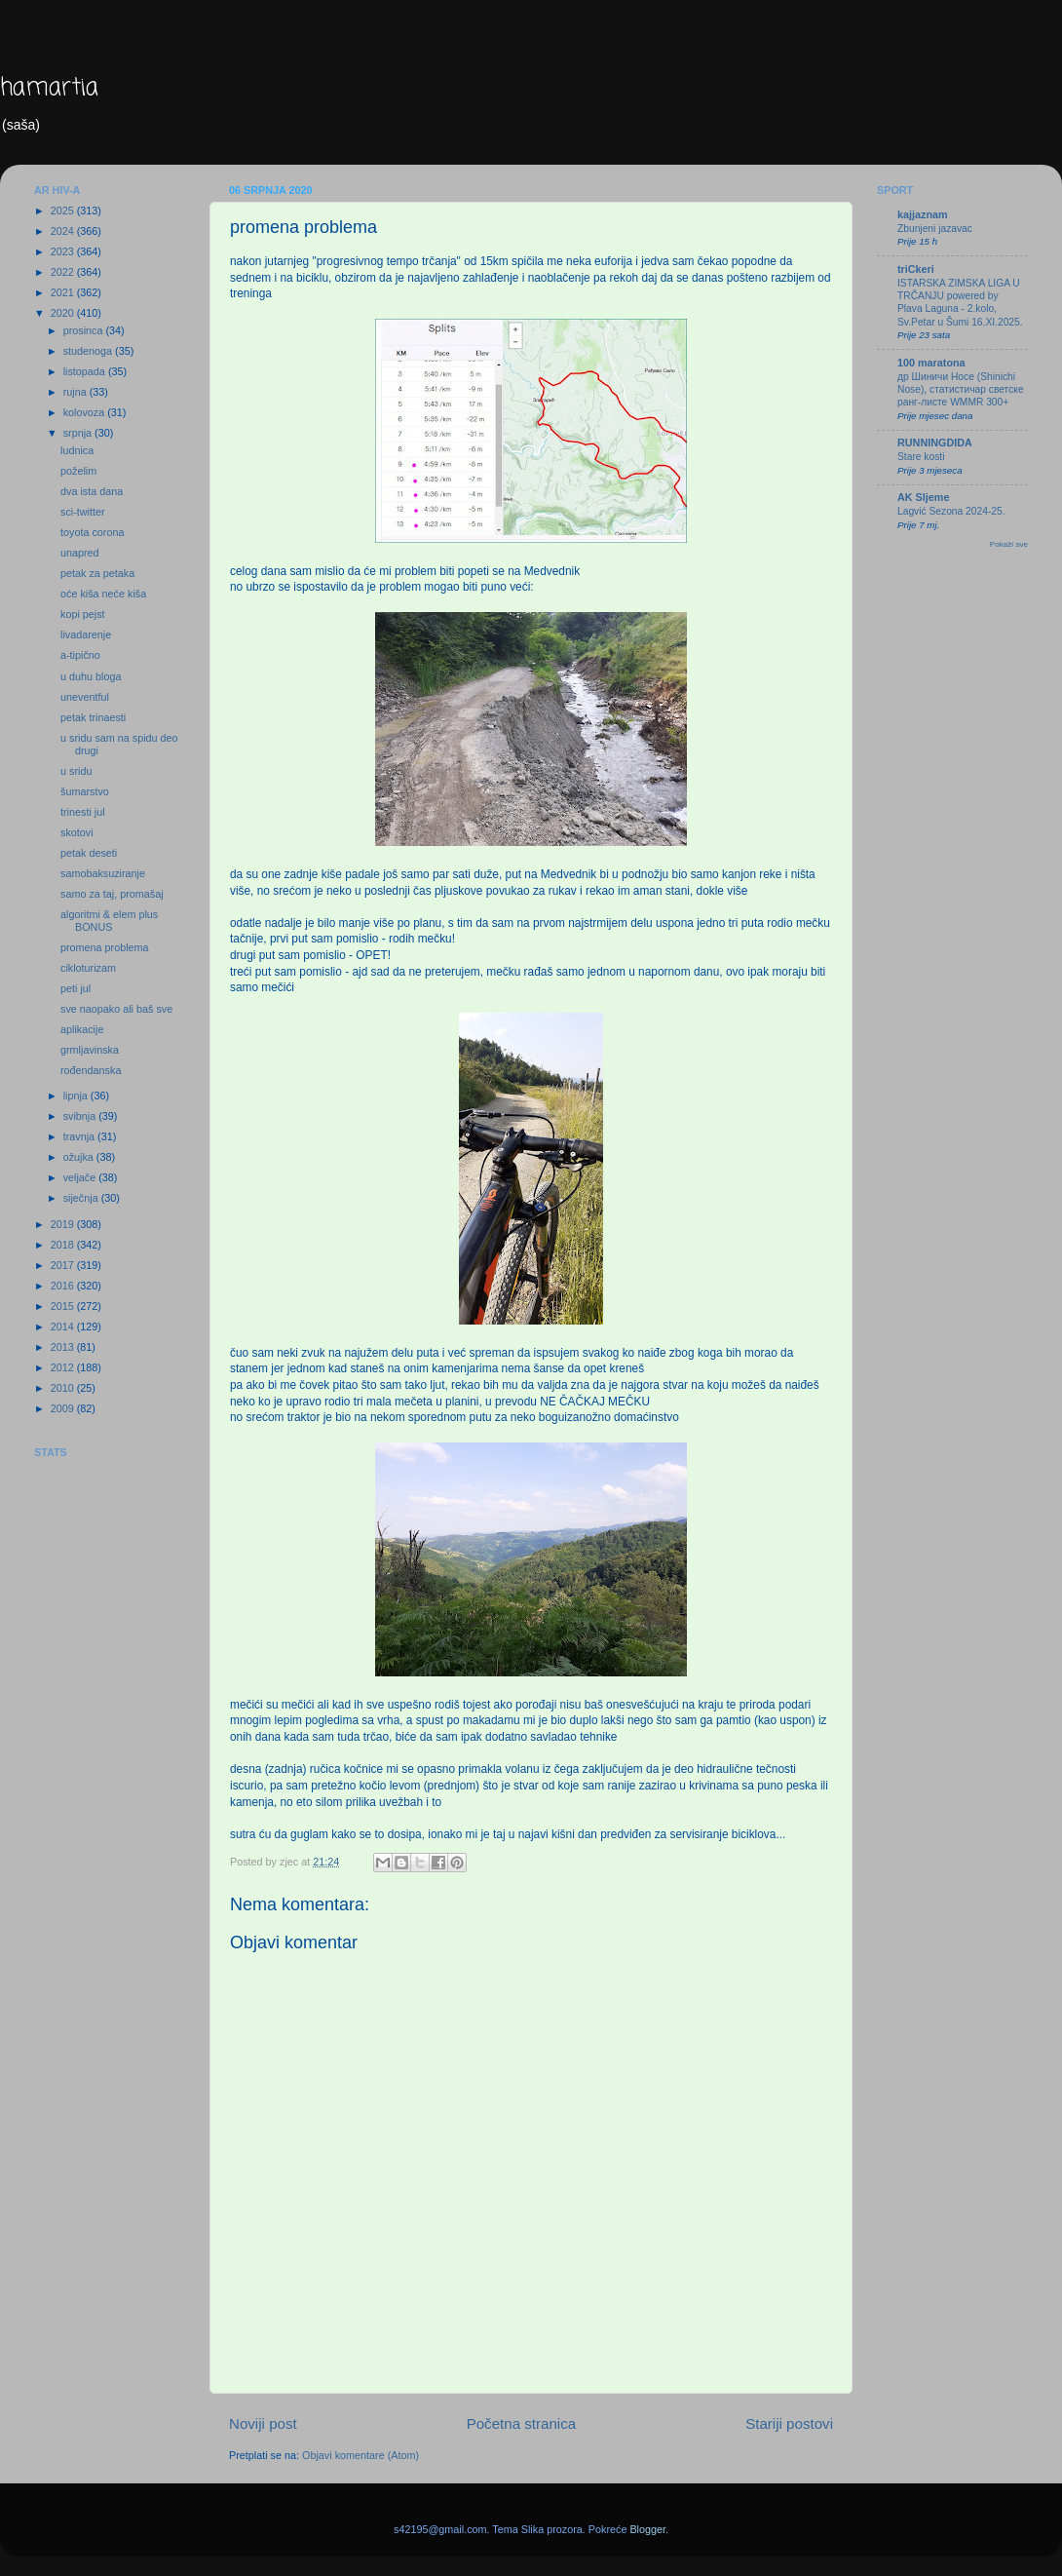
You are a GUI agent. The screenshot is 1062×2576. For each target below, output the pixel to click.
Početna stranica (522, 2423)
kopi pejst (82, 614)
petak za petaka (97, 573)
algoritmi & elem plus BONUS (109, 920)
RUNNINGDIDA (934, 442)
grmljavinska (89, 1050)
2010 (64, 1388)
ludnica (77, 450)
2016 (64, 1285)
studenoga (89, 351)
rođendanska (90, 1070)
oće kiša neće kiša (103, 593)
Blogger (647, 2529)
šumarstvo (84, 791)
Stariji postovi (789, 2423)
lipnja (77, 1095)
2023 (64, 251)
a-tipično (80, 655)
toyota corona (92, 532)
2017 (64, 1265)
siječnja (82, 1198)
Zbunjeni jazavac (934, 228)
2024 (64, 231)
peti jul (75, 988)
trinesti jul (82, 812)
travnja (80, 1136)
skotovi (77, 832)
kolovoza (85, 412)
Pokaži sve (1009, 544)
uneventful (84, 697)
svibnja (81, 1116)
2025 (64, 210)
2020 (64, 313)
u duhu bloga (90, 676)
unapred (79, 552)
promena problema (104, 947)
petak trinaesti (93, 717)
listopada (85, 371)
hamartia (49, 88)
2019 (64, 1224)
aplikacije (81, 1029)
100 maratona (931, 362)
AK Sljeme (923, 497)
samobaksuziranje (102, 873)
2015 (64, 1306)
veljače (81, 1177)
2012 (64, 1367)
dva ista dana (91, 491)
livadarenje (85, 634)
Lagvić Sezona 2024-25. (951, 511)
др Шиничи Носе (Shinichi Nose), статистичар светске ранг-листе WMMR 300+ (960, 389)
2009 (64, 1408)
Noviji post (263, 2423)
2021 (64, 292)
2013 (64, 1347)
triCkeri (915, 269)
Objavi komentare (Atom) (360, 2455)
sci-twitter (82, 512)
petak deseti (88, 853)
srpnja (79, 433)
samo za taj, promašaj (112, 894)
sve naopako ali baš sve (116, 1009)
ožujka (79, 1157)
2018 (64, 1244)
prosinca (84, 330)
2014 (64, 1326)
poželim (78, 471)
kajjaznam (922, 214)
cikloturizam (88, 968)
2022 (64, 272)
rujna (76, 392)
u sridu (76, 771)
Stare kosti (920, 456)
